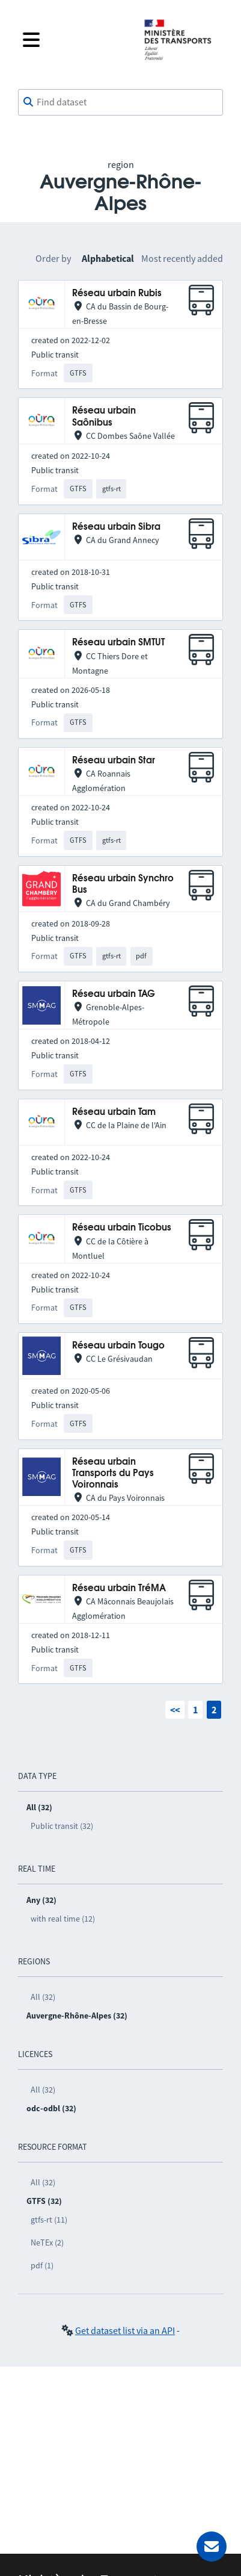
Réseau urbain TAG (113, 994)
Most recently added (182, 258)
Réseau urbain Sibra (116, 527)
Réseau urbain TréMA (119, 1588)
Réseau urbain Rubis (117, 293)
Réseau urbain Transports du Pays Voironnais (113, 1473)
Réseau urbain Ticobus (121, 1227)
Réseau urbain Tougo (118, 1345)
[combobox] (120, 102)
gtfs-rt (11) (49, 2219)
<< (175, 1710)
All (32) (43, 1996)
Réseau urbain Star (113, 760)
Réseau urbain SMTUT (118, 642)
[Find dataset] (120, 102)
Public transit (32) (62, 1825)
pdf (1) (42, 2265)
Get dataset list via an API (125, 2330)
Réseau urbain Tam (114, 1112)
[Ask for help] (212, 2546)
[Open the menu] (73, 39)
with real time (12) (63, 1918)
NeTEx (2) (47, 2242)
